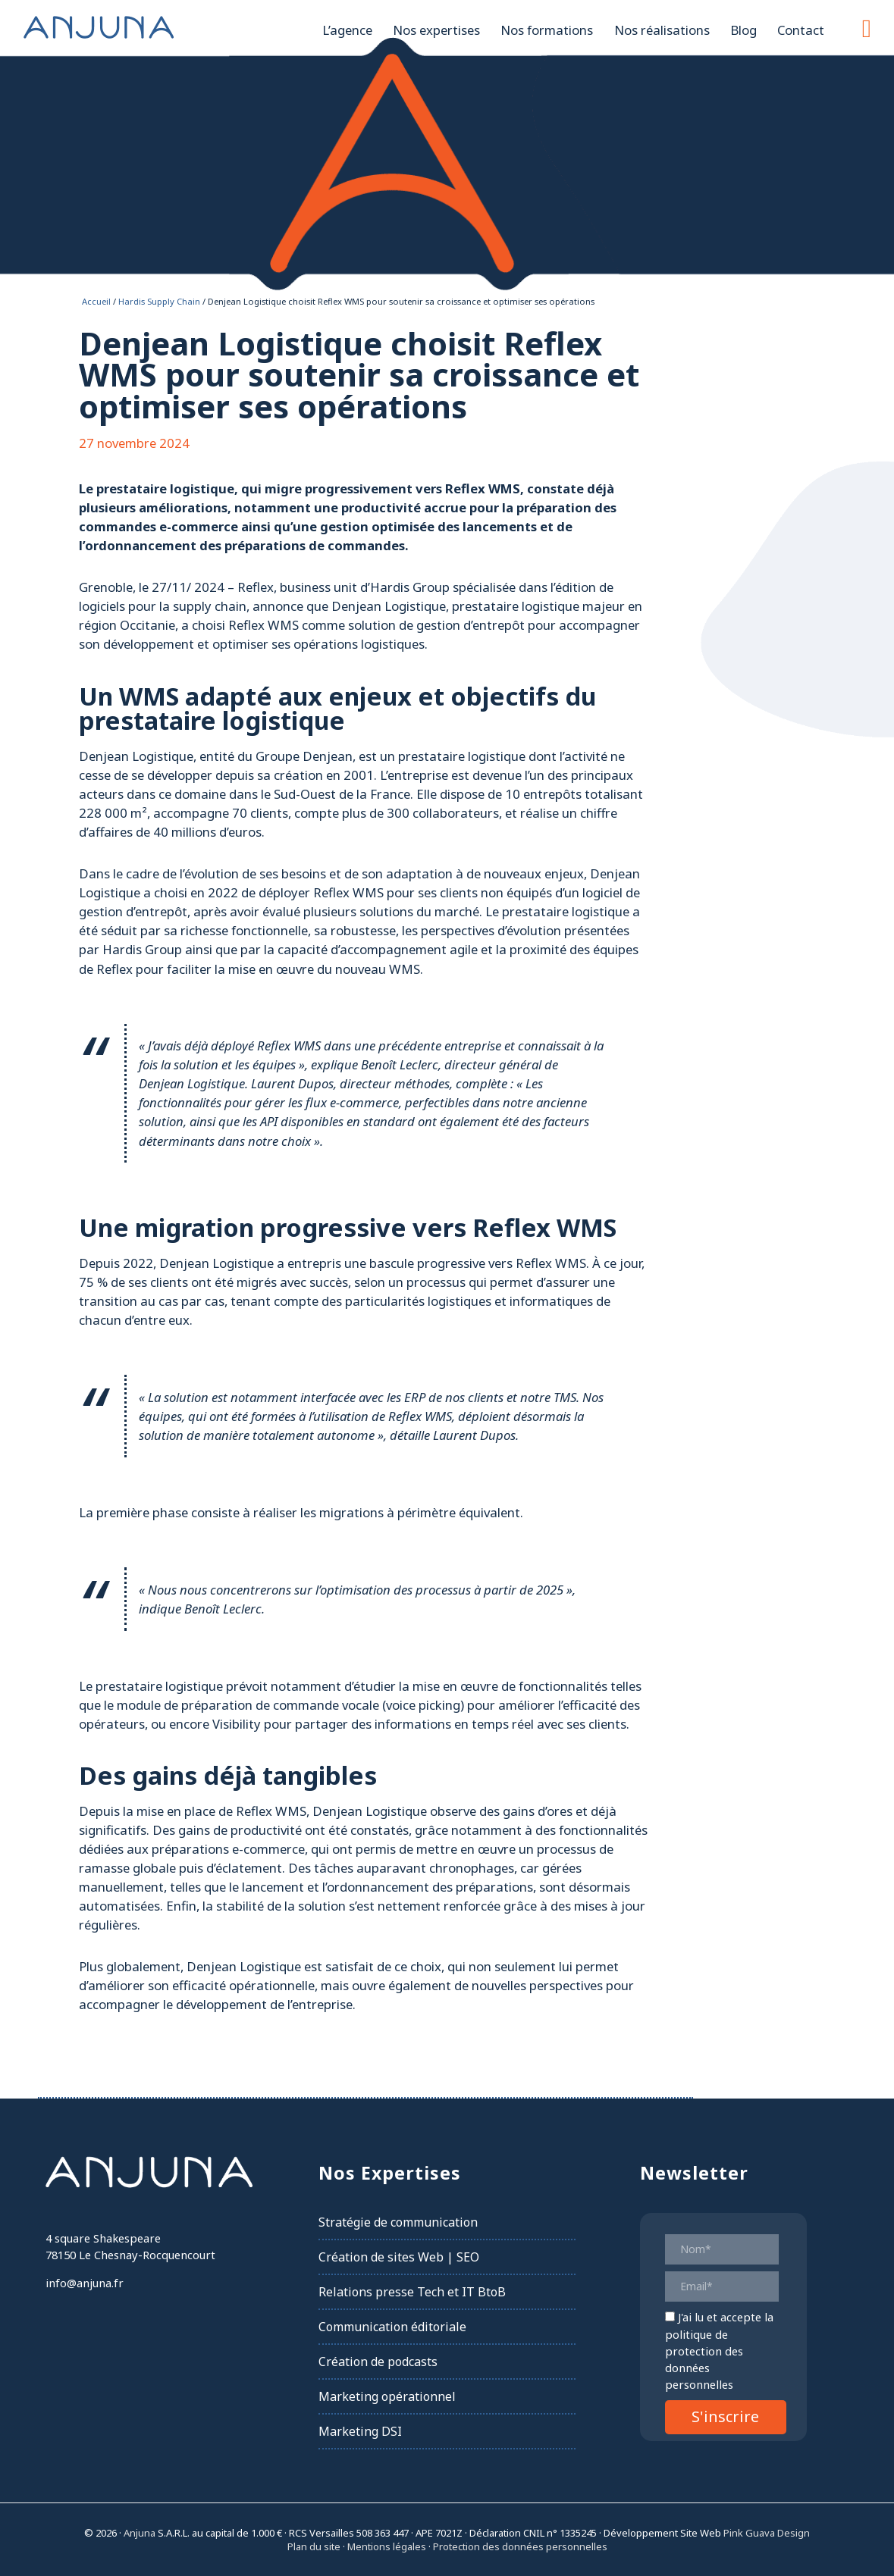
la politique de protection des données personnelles (719, 2350)
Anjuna (98, 27)
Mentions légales (386, 2546)
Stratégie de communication (398, 2222)
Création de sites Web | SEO (398, 2257)
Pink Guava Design (766, 2533)
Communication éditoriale (392, 2326)
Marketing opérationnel (387, 2396)
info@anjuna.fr (84, 2282)
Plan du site (313, 2546)
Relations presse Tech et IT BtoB (412, 2291)
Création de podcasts (378, 2361)
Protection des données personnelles (520, 2546)
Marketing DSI (360, 2431)
